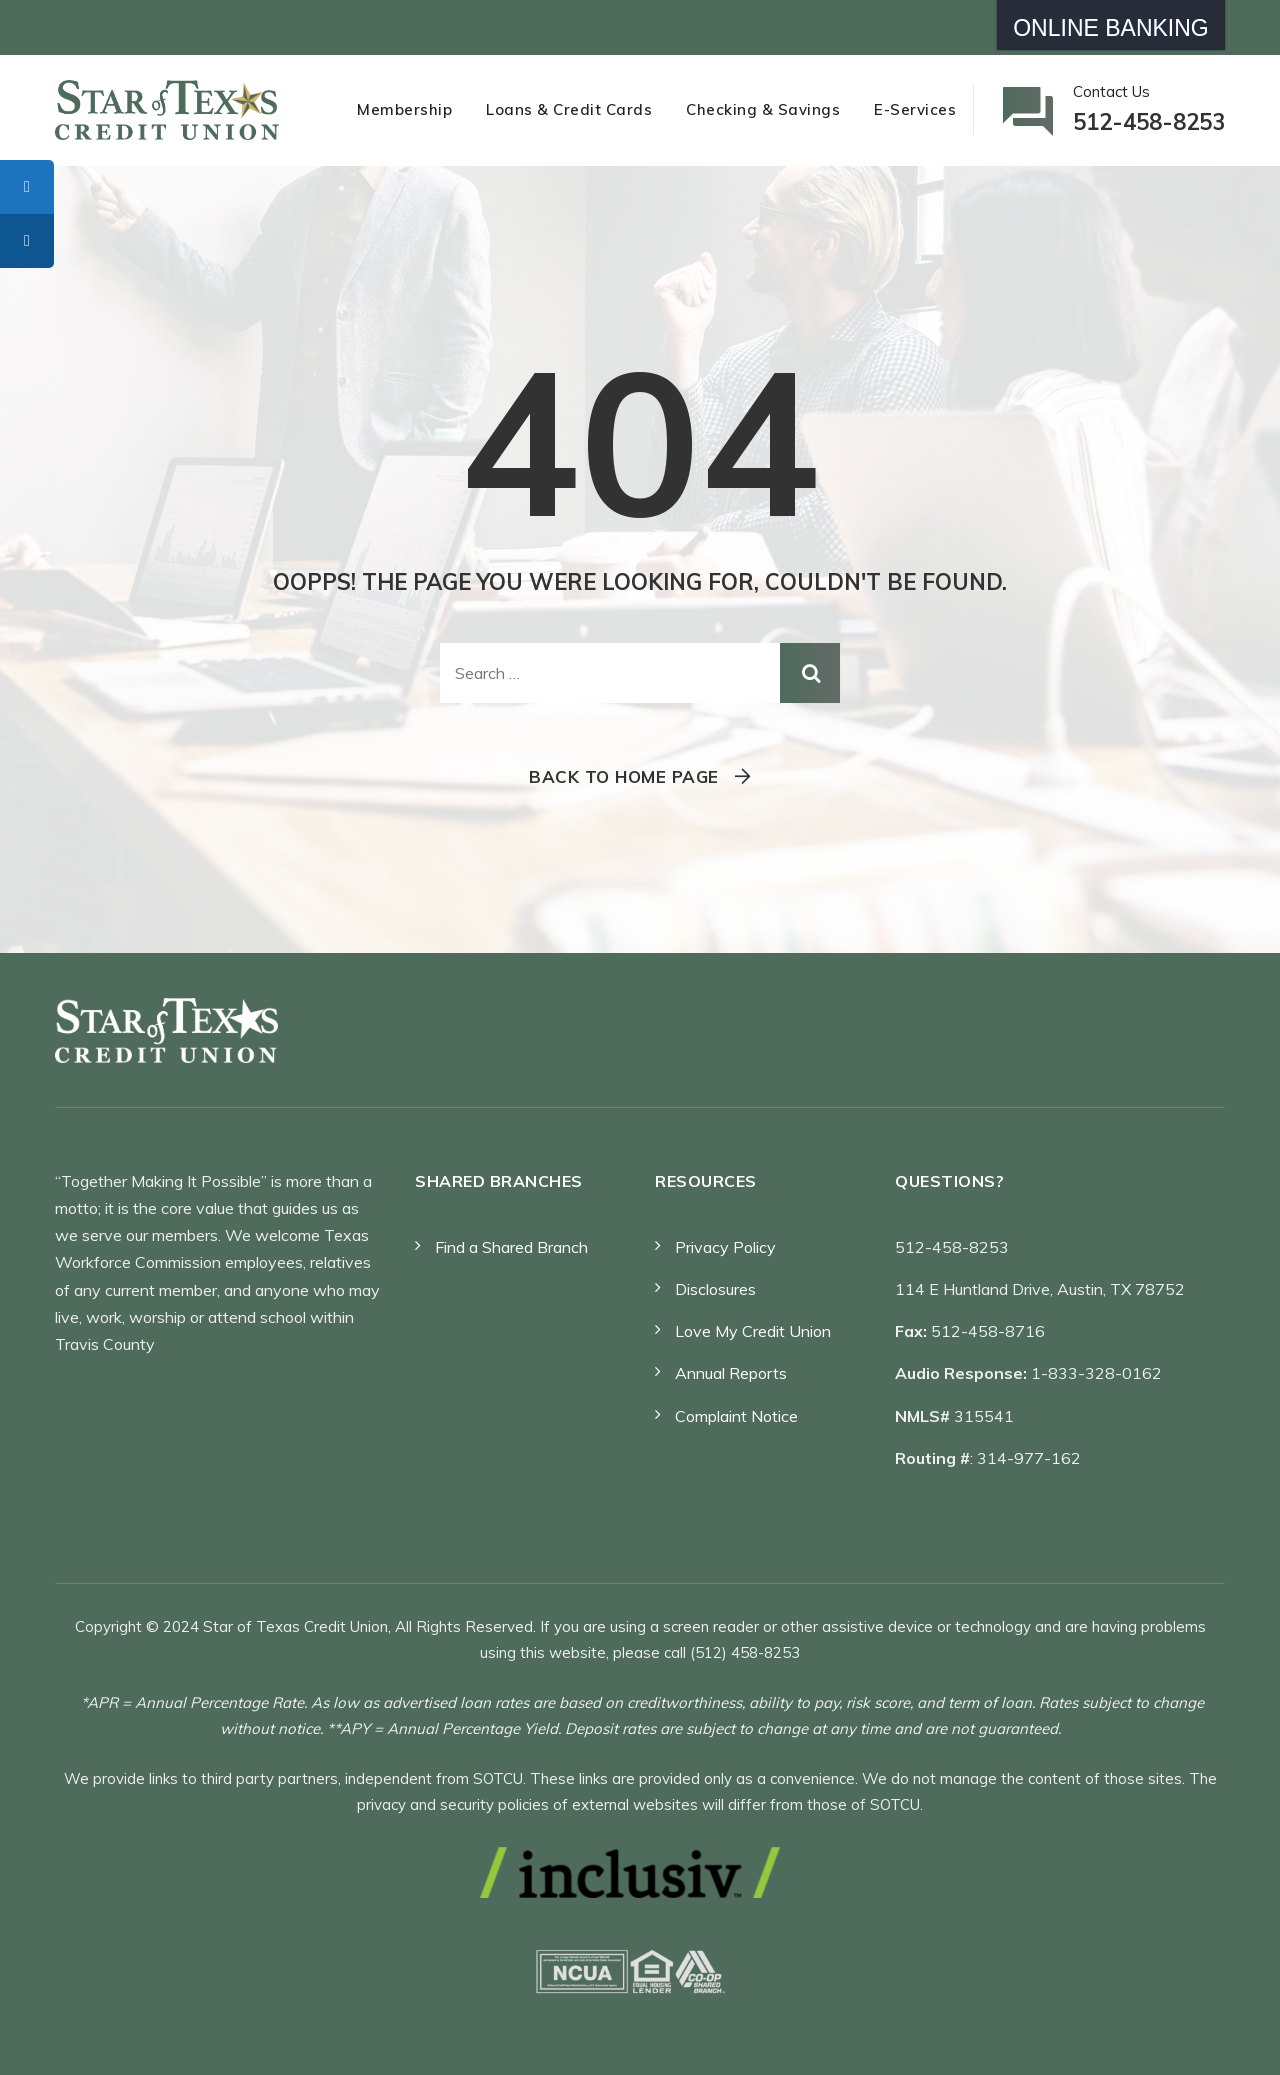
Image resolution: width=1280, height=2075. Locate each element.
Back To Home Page (624, 776)
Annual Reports (731, 1373)
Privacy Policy (725, 1247)
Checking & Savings (763, 109)
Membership (404, 109)
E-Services (915, 109)
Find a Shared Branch (511, 1247)
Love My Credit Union (753, 1331)
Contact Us (1149, 112)
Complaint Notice (736, 1416)
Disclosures (715, 1289)
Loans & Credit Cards (569, 109)
